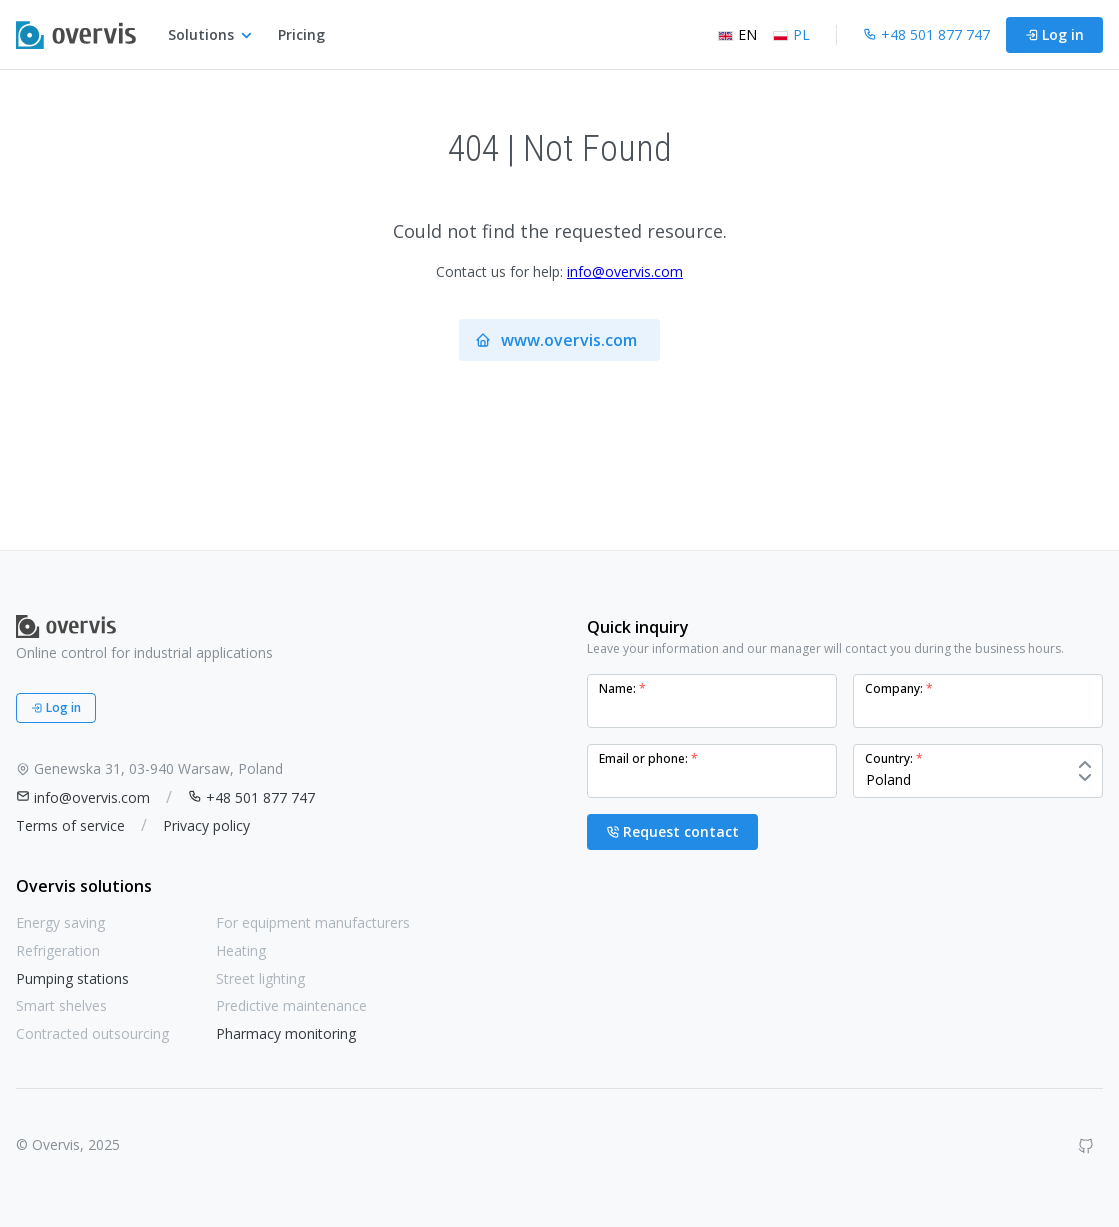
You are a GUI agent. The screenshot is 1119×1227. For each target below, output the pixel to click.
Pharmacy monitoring (286, 1033)
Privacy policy (206, 825)
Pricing (301, 34)
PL (791, 34)
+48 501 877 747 (251, 797)
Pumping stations (72, 978)
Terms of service (70, 825)
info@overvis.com (625, 271)
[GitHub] (1086, 1146)
